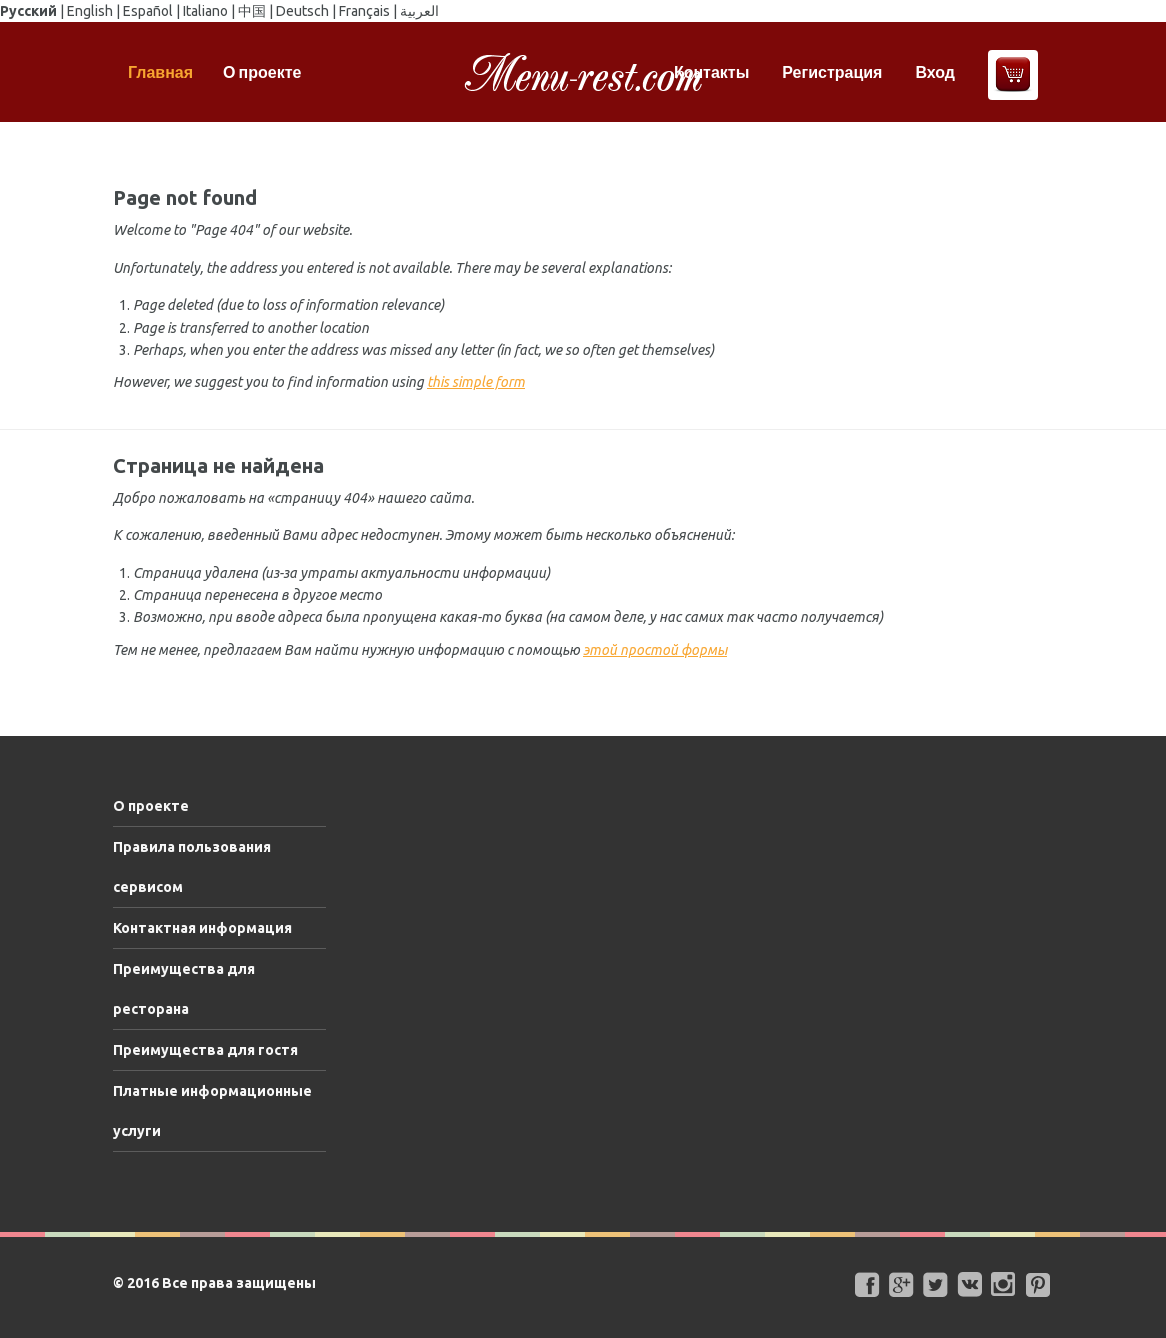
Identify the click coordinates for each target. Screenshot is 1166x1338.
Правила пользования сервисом (192, 867)
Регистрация (832, 72)
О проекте (262, 72)
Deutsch (302, 11)
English (90, 11)
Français (364, 11)
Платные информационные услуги (212, 1111)
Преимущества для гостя (205, 1050)
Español (148, 11)
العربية (419, 11)
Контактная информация (202, 928)
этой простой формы (655, 650)
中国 (252, 11)
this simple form (476, 382)
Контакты (711, 72)
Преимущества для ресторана (184, 989)
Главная (160, 72)
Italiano (205, 11)
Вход (935, 72)
